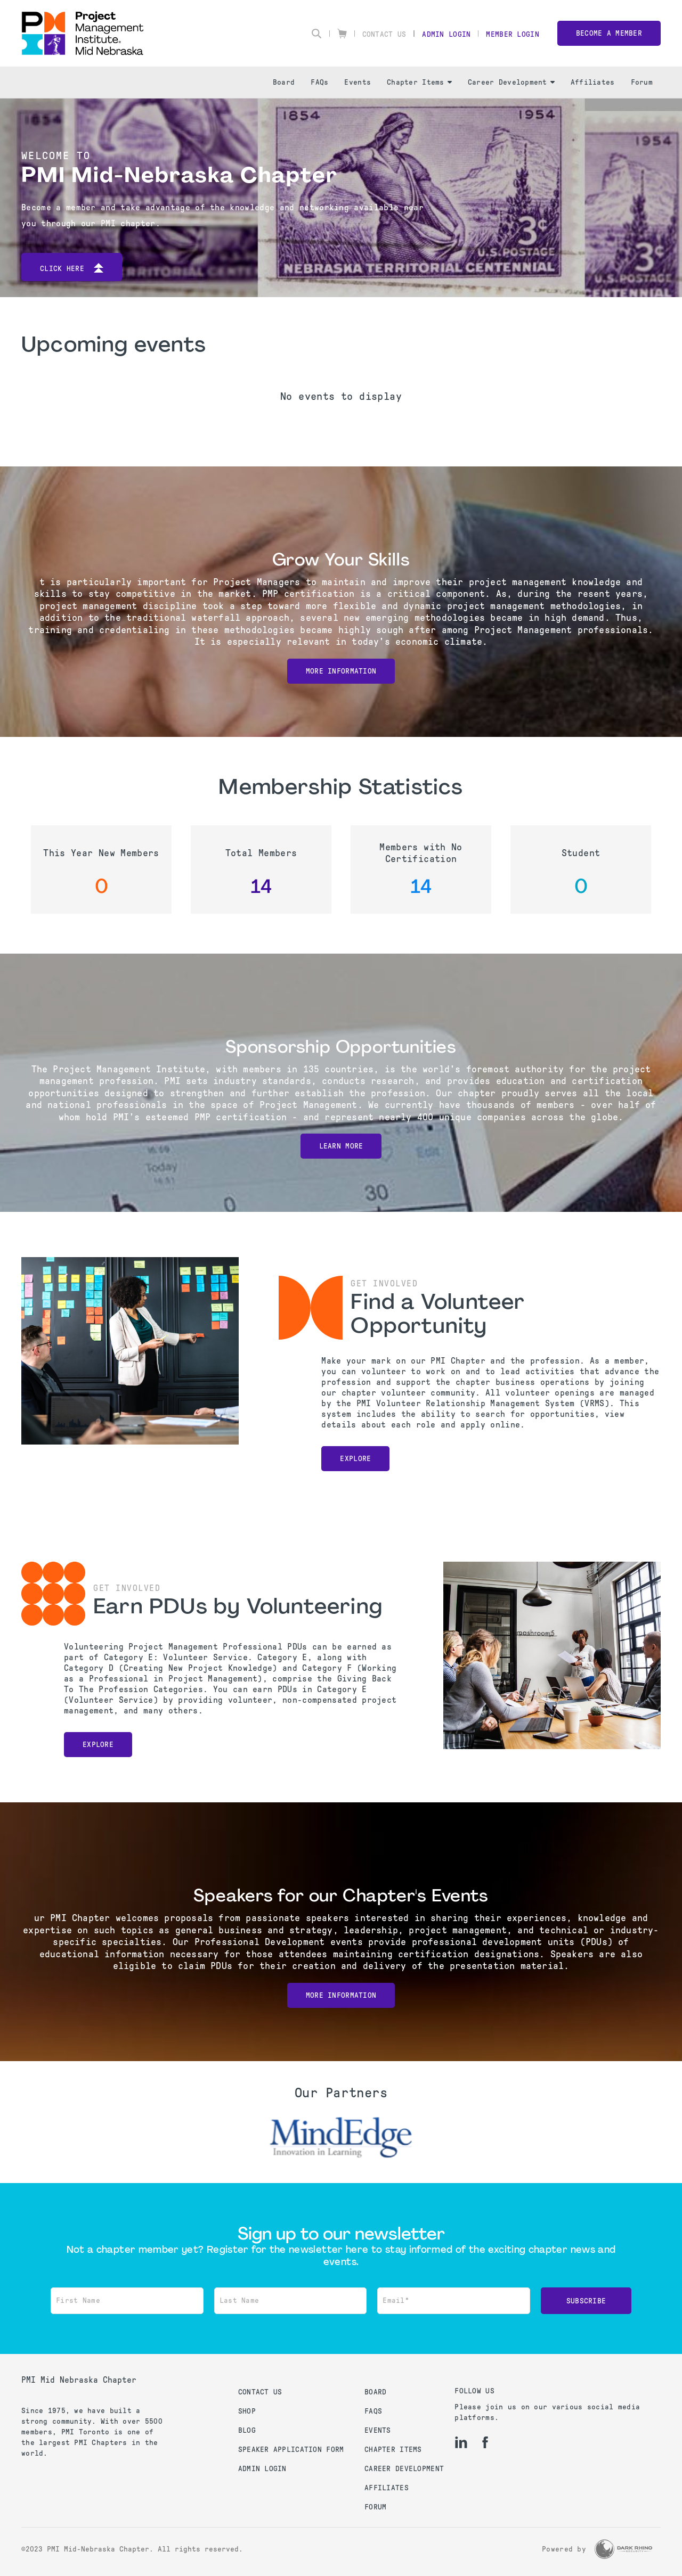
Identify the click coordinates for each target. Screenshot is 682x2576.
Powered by (564, 2549)
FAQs (319, 82)
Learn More (341, 1146)
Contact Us (384, 34)
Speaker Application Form (291, 2450)
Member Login (512, 34)
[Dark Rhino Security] (623, 2549)
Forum (642, 82)
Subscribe (586, 2301)
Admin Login (446, 34)
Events (357, 82)
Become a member (609, 33)
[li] (461, 2442)
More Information (341, 671)
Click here (71, 269)
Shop (247, 2411)
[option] (341, 2137)
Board (284, 82)
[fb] (485, 2442)
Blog (247, 2430)
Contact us (260, 2392)
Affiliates (593, 82)
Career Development (511, 82)
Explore (355, 1459)
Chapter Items (419, 82)
